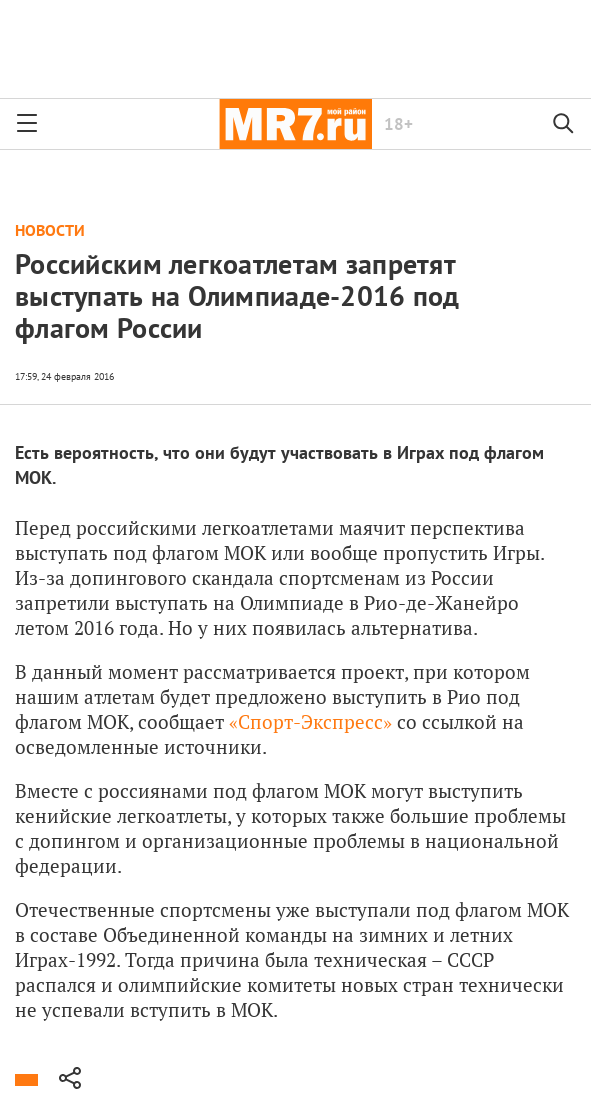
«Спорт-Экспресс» (310, 721)
